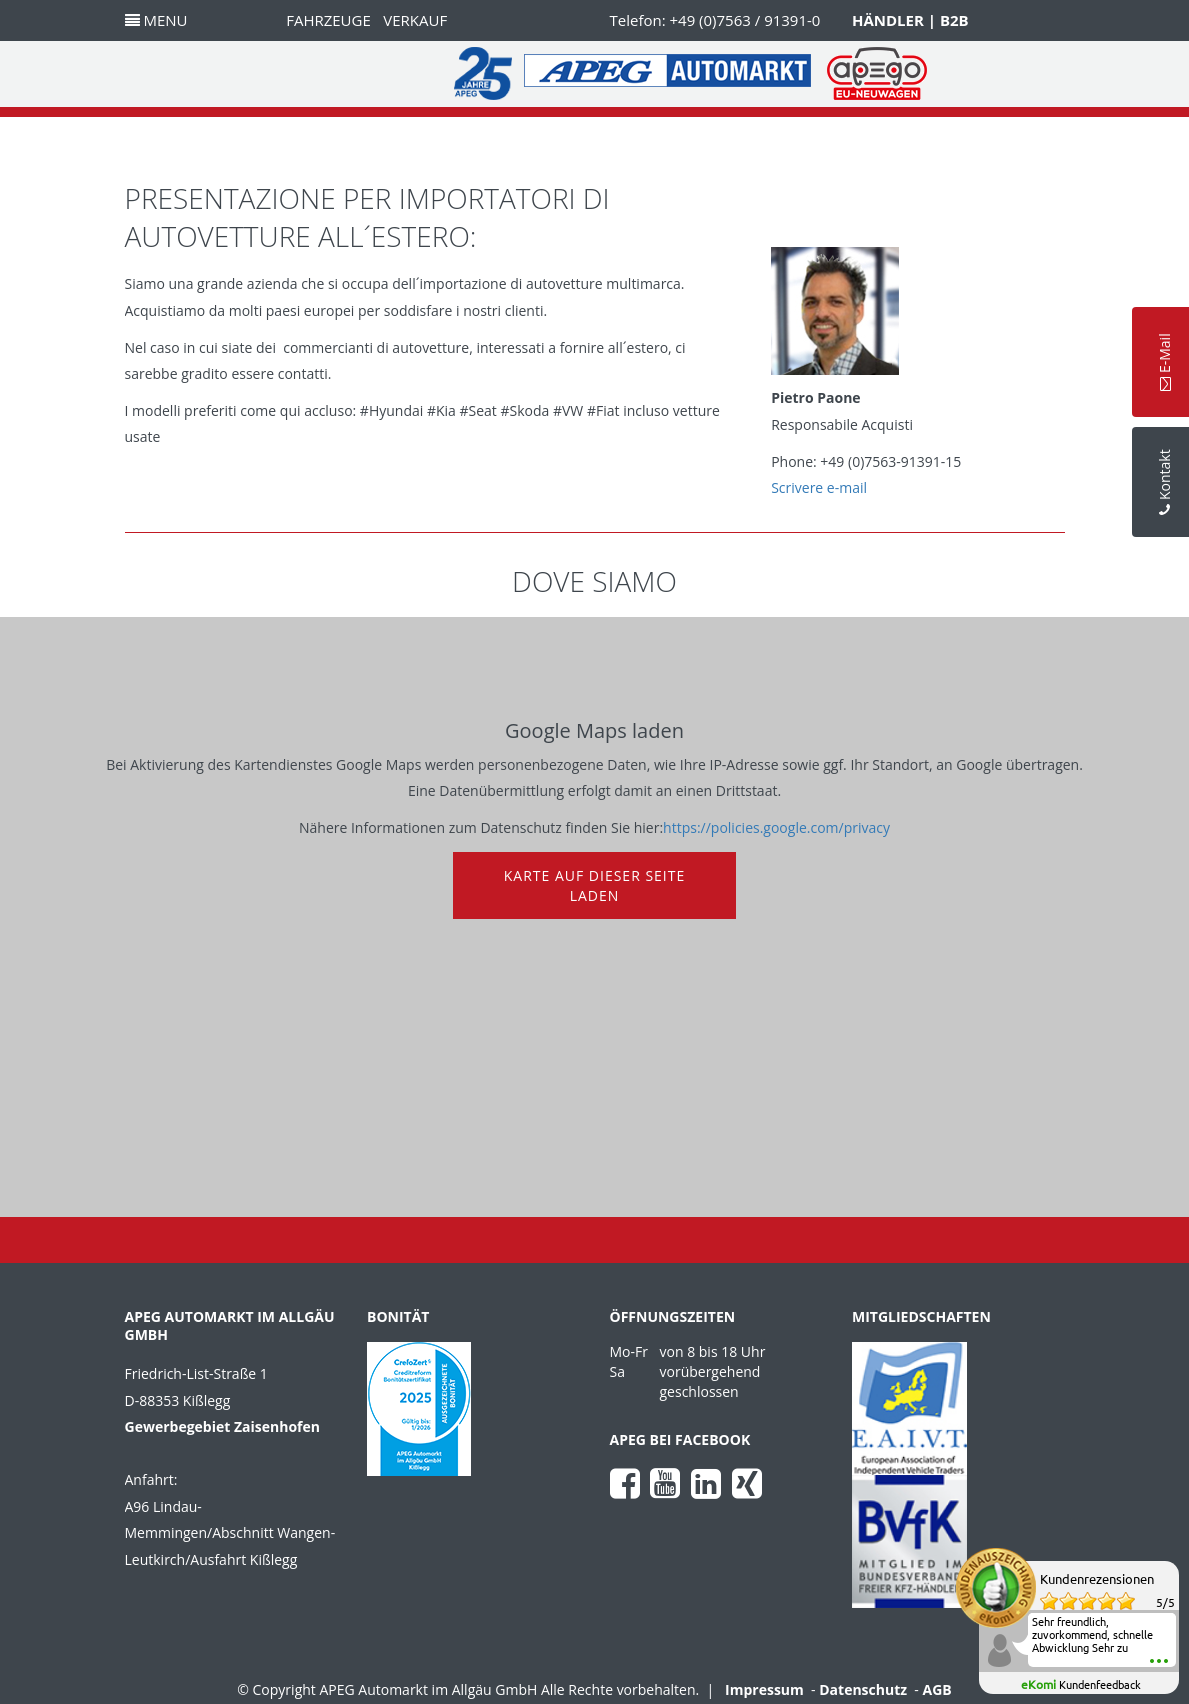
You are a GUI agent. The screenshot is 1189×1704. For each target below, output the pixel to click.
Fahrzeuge (328, 20)
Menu (156, 20)
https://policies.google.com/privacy (776, 827)
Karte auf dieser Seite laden (595, 885)
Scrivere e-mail (819, 487)
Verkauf (415, 20)
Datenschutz (863, 1689)
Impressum (764, 1689)
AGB (937, 1689)
